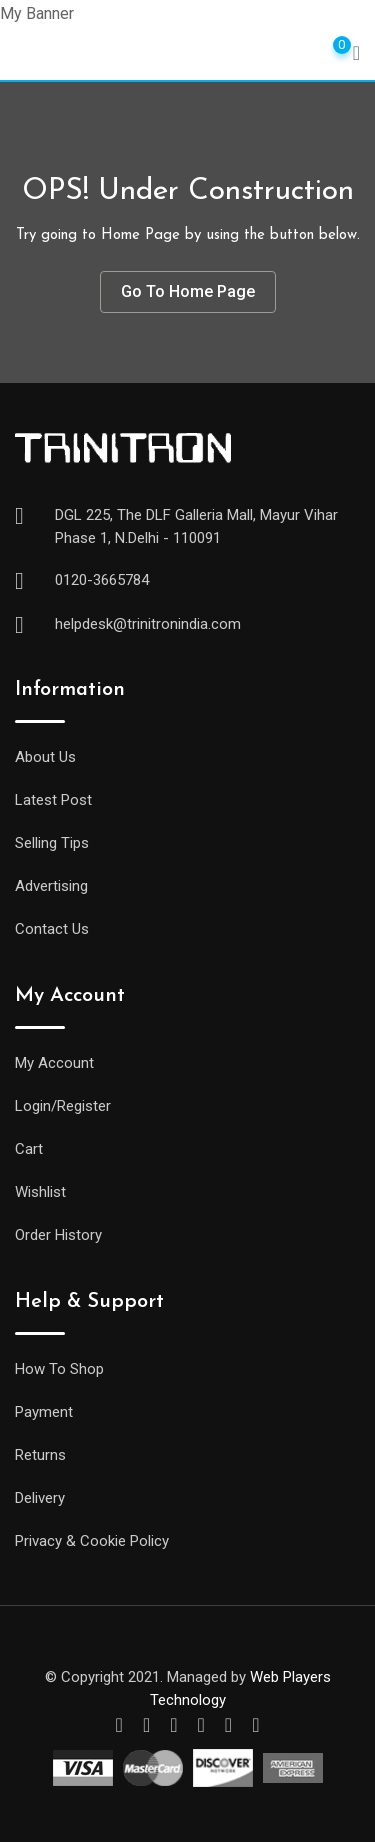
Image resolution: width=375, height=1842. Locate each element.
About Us (45, 757)
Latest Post (53, 800)
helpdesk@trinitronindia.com (148, 624)
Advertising (51, 886)
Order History (58, 1235)
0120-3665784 (102, 580)
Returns (40, 1455)
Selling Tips (52, 843)
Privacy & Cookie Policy (92, 1541)
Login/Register (63, 1106)
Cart (29, 1149)
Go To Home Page (188, 291)
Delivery (40, 1498)
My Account (54, 1063)
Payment (44, 1412)
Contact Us (52, 929)
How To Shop (59, 1369)
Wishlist (40, 1192)
